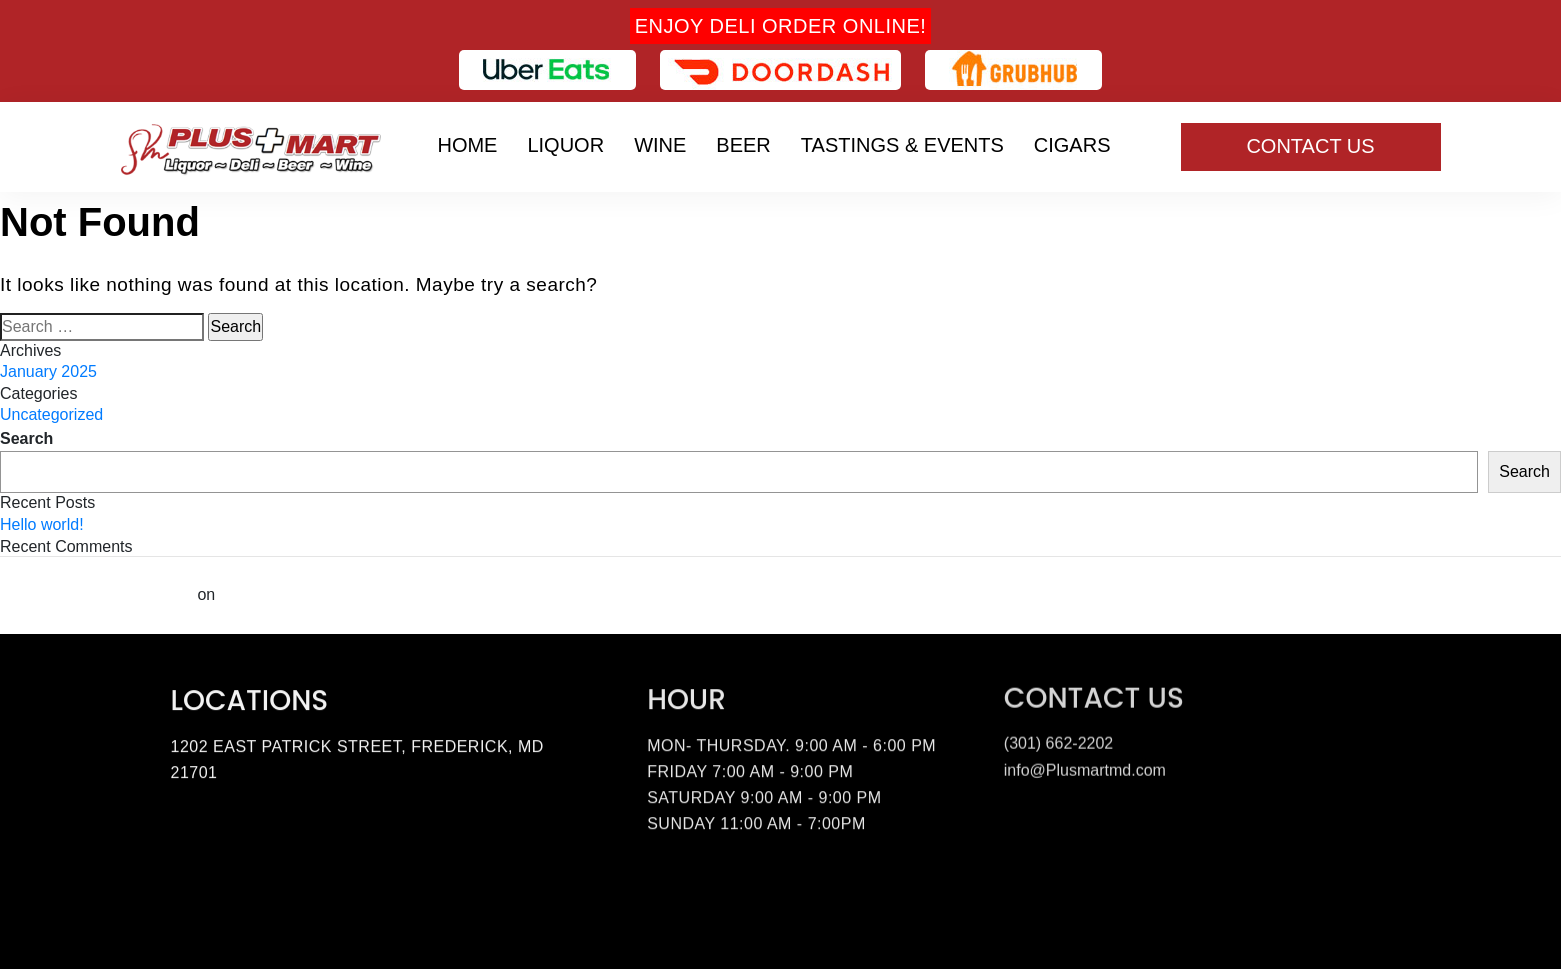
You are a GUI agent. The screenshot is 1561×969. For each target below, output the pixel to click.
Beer (743, 145)
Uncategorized (51, 414)
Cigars (1072, 145)
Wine (660, 145)
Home (467, 145)
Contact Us (1310, 146)
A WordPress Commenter (96, 594)
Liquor (565, 145)
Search (26, 438)
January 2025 (48, 371)
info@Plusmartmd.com (1085, 767)
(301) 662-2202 (1058, 740)
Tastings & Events (902, 145)
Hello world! (42, 524)
